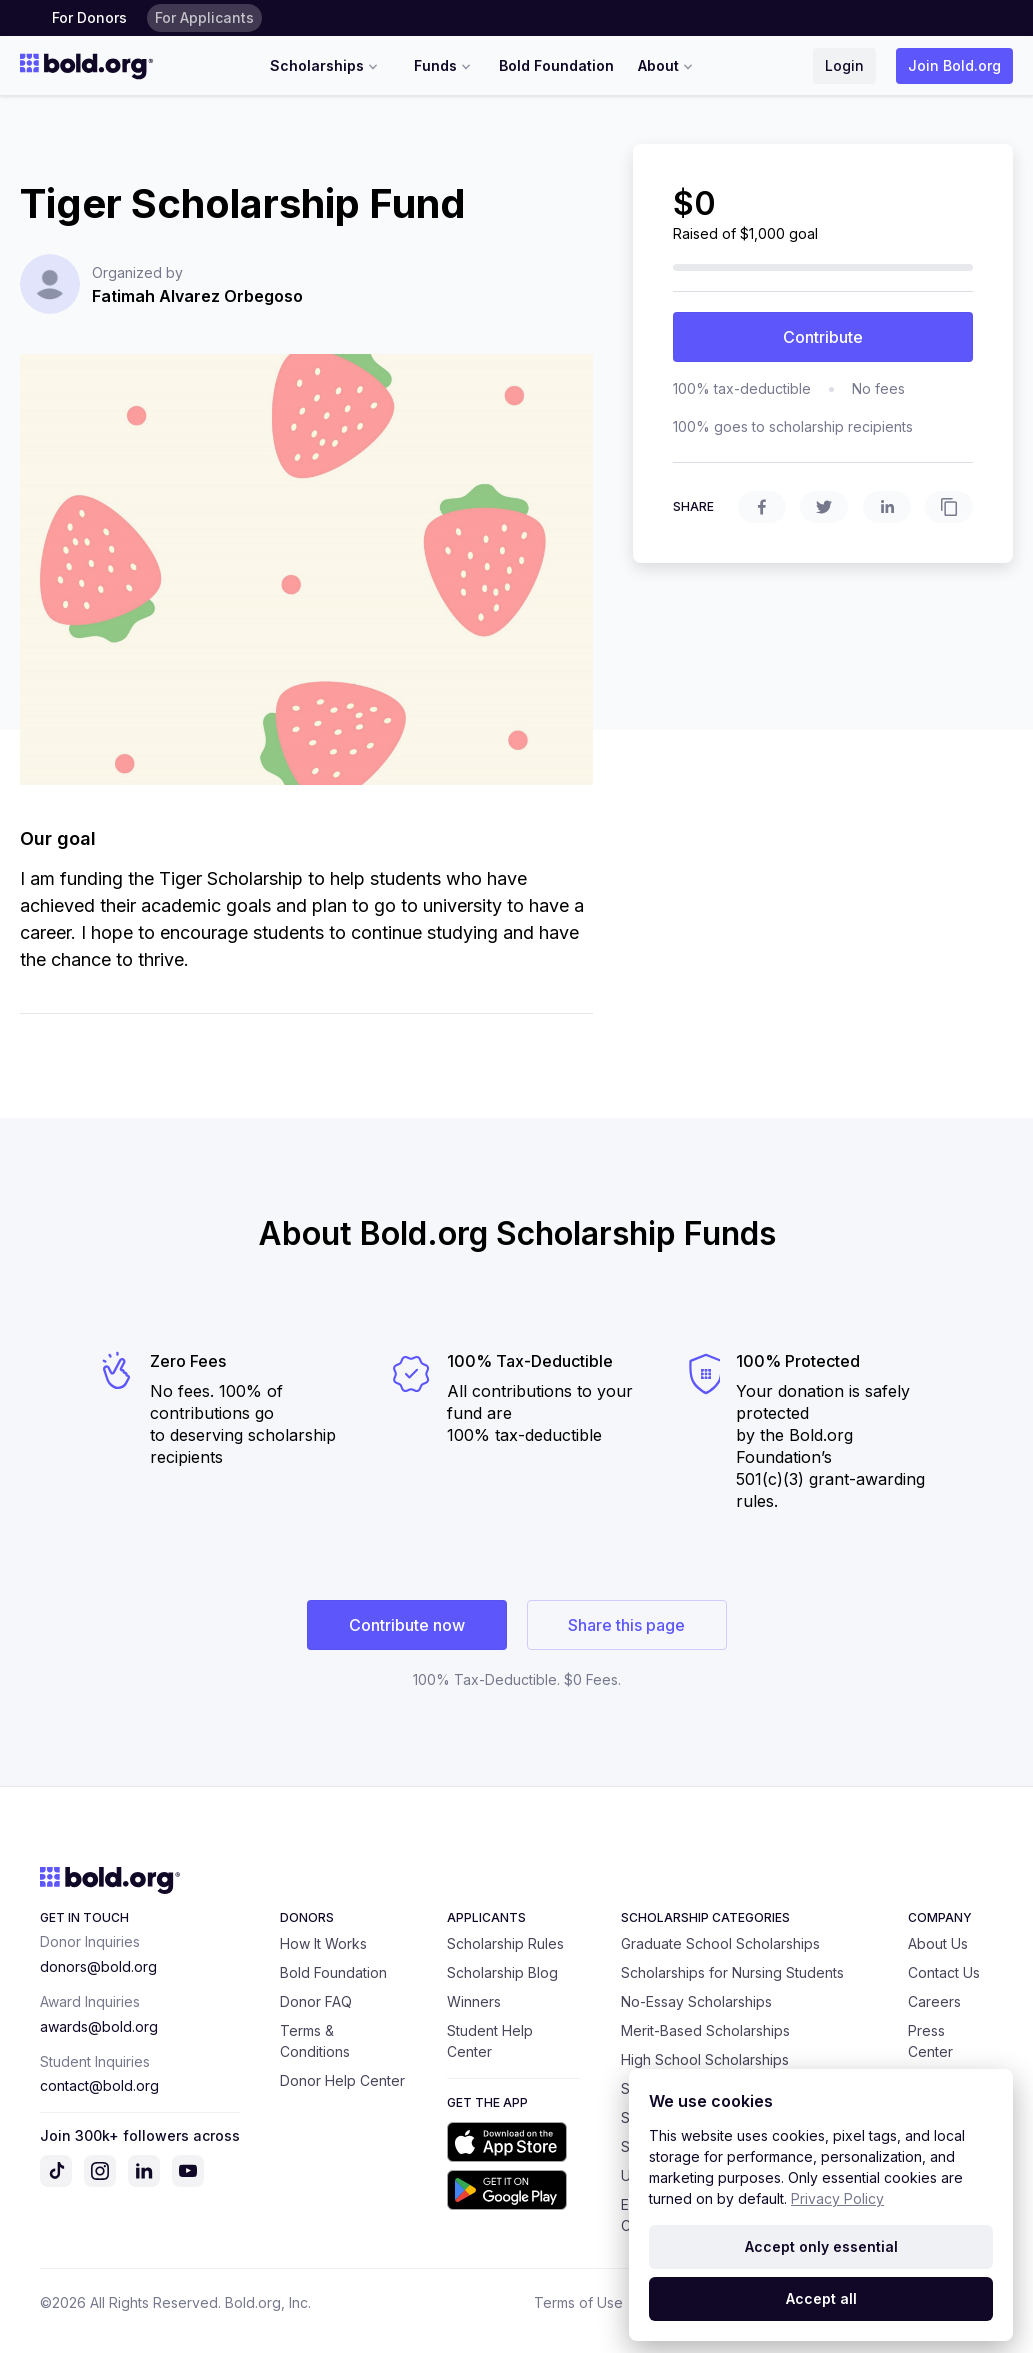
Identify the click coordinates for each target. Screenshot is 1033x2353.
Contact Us (944, 1972)
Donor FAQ (316, 2001)
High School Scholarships (705, 2059)
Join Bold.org (954, 65)
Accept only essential (821, 2246)
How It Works (323, 1943)
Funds (444, 66)
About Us (938, 1943)
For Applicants (204, 17)
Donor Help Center (342, 2080)
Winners (474, 2001)
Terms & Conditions (315, 2041)
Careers (934, 2001)
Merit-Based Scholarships (705, 2030)
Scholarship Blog (502, 1972)
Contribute (823, 337)
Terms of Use (578, 2302)
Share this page (626, 1625)
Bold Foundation (556, 65)
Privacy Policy (837, 2198)
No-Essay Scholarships (696, 2001)
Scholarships (326, 66)
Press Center (930, 2041)
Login (844, 65)
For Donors (89, 17)
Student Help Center (490, 2041)
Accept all (821, 2298)
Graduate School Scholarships (720, 1943)
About (667, 66)
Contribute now (407, 1625)
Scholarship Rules (505, 1943)
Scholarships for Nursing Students (732, 1972)
